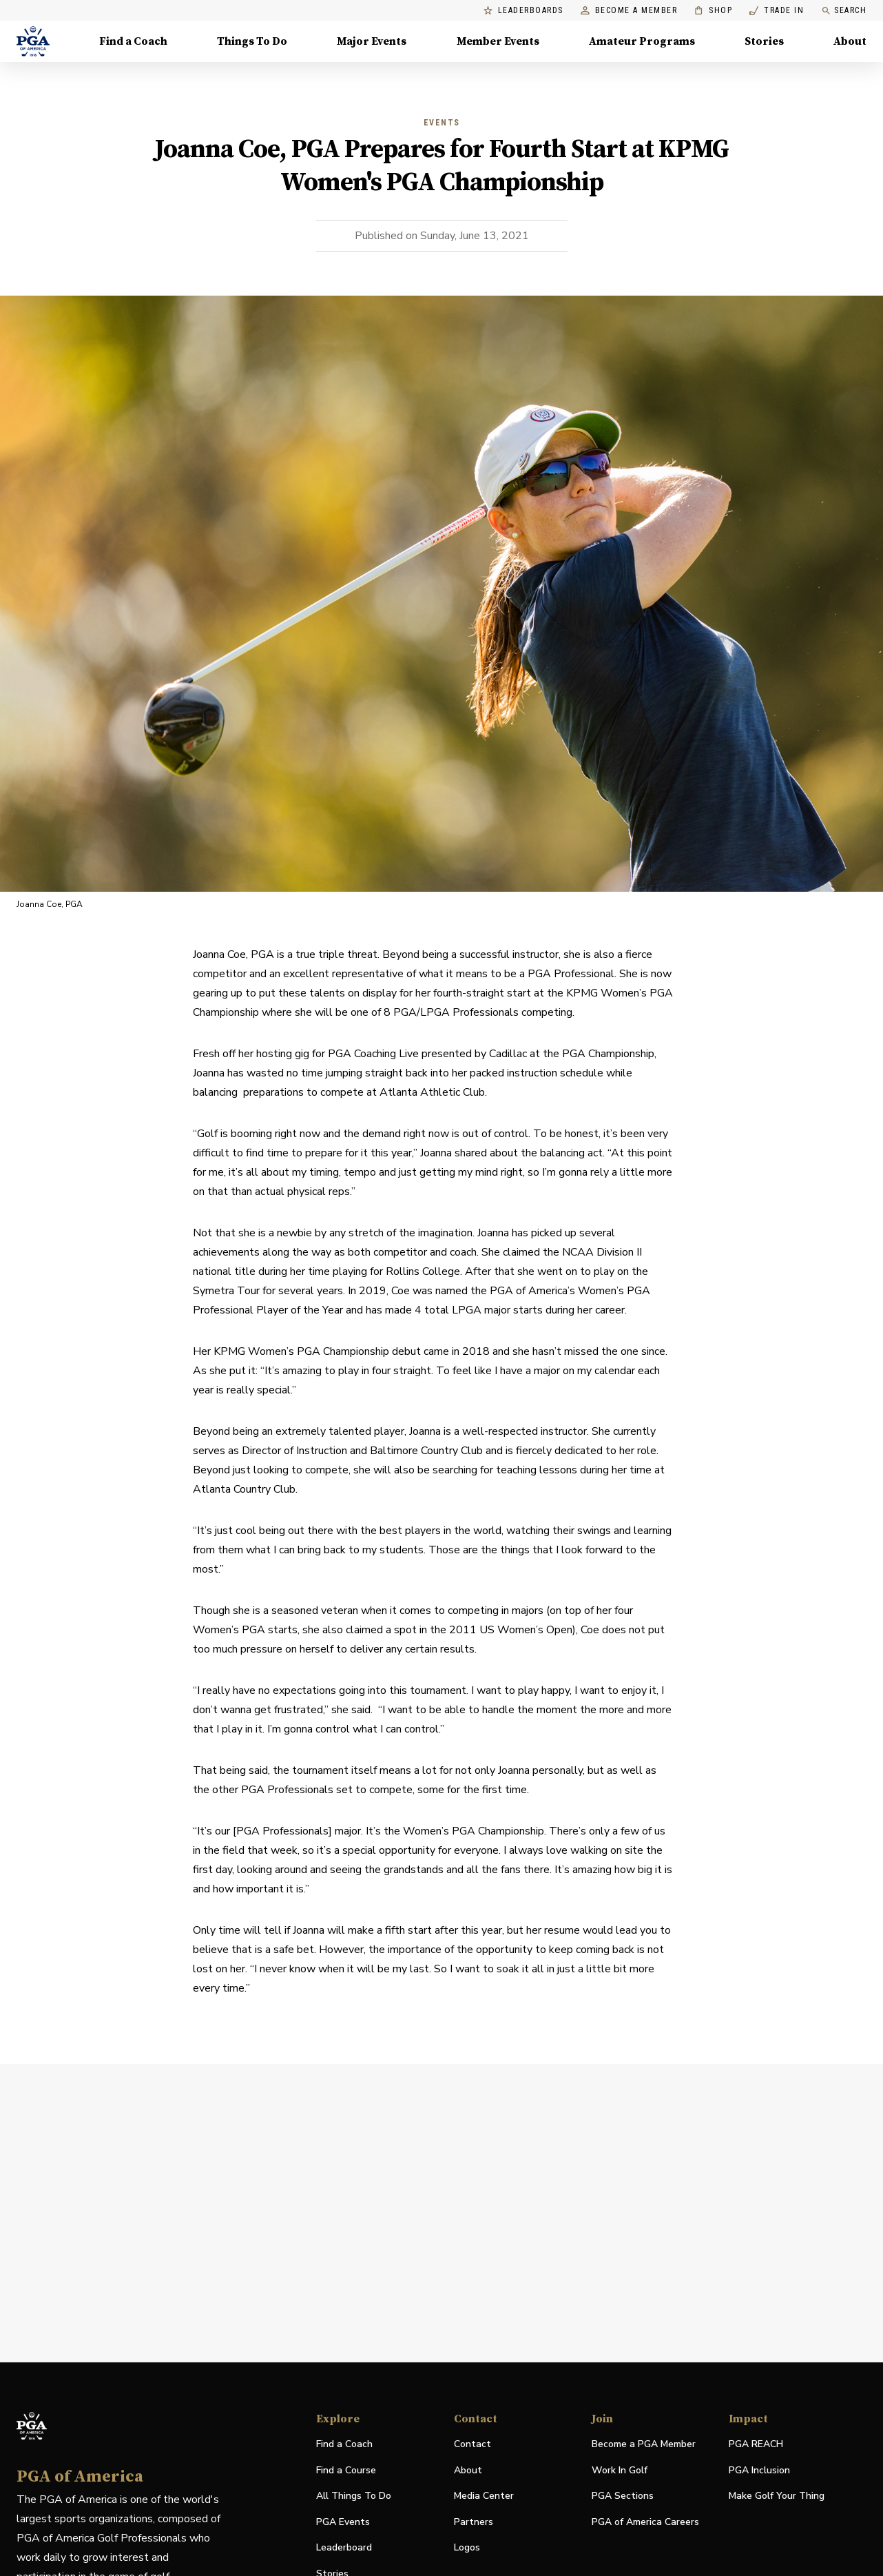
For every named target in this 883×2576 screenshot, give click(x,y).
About (468, 2470)
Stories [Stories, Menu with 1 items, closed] (764, 41)
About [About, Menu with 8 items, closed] (849, 41)
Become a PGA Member (644, 2444)
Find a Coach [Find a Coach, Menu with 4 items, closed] (133, 41)
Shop (713, 10)
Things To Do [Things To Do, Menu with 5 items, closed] (252, 41)
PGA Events (343, 2521)
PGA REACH (756, 2444)
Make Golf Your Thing (776, 2496)
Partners (473, 2521)
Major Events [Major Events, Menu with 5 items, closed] (371, 41)
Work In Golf (619, 2470)
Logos (467, 2547)
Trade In (776, 10)
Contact (472, 2444)
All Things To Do (353, 2495)
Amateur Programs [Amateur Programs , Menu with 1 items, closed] (642, 41)
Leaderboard (344, 2547)
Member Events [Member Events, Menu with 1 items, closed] (498, 41)
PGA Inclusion (759, 2470)
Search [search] (843, 11)
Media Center (484, 2496)
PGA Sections (623, 2495)
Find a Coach (344, 2444)
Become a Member (629, 10)
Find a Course (346, 2470)
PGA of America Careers (645, 2522)
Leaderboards (523, 10)
